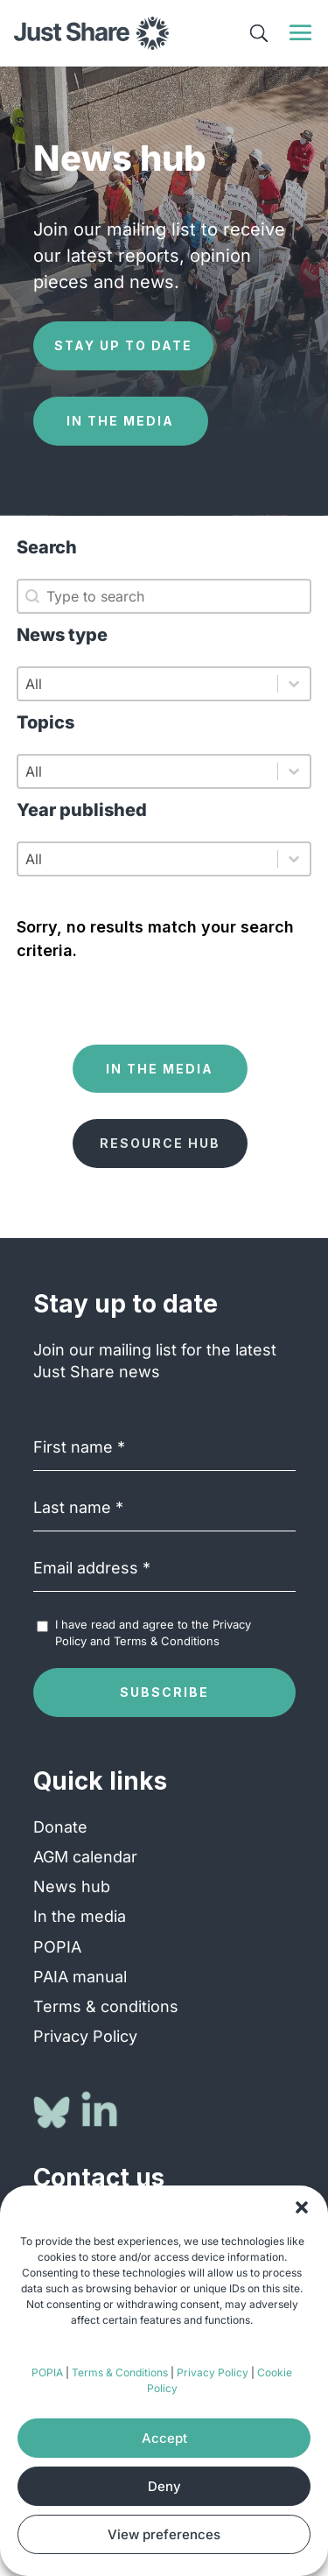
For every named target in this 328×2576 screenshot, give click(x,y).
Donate (60, 1827)
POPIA (47, 2372)
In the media (120, 420)
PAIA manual (80, 1976)
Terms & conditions (105, 2006)
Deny (164, 2486)
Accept (164, 2438)
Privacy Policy (212, 2372)
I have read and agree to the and (153, 1632)
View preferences (164, 2534)
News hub (71, 1886)
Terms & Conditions (120, 2372)
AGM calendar (85, 1857)
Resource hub (160, 1143)
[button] (302, 2207)
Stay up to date (123, 345)
